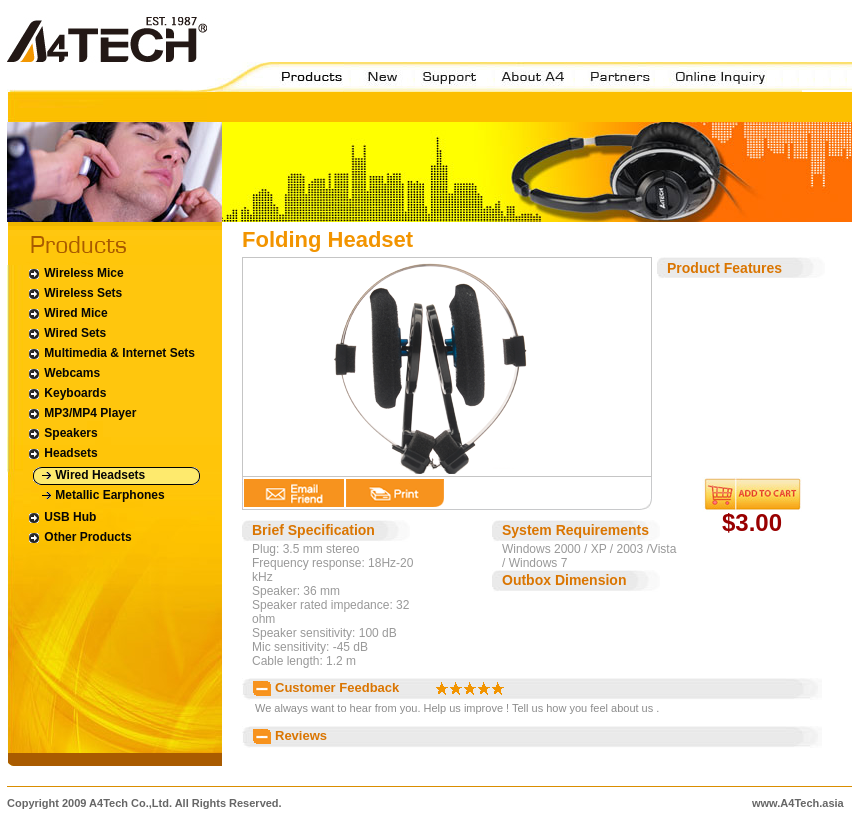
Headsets (62, 453)
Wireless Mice (75, 273)
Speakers (62, 433)
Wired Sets (66, 333)
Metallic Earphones (103, 495)
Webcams (63, 373)
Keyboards (66, 393)
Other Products (79, 537)
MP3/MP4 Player (81, 413)
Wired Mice (67, 313)
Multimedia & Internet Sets (111, 353)
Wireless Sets (74, 293)
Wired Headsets (93, 475)
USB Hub (61, 517)
